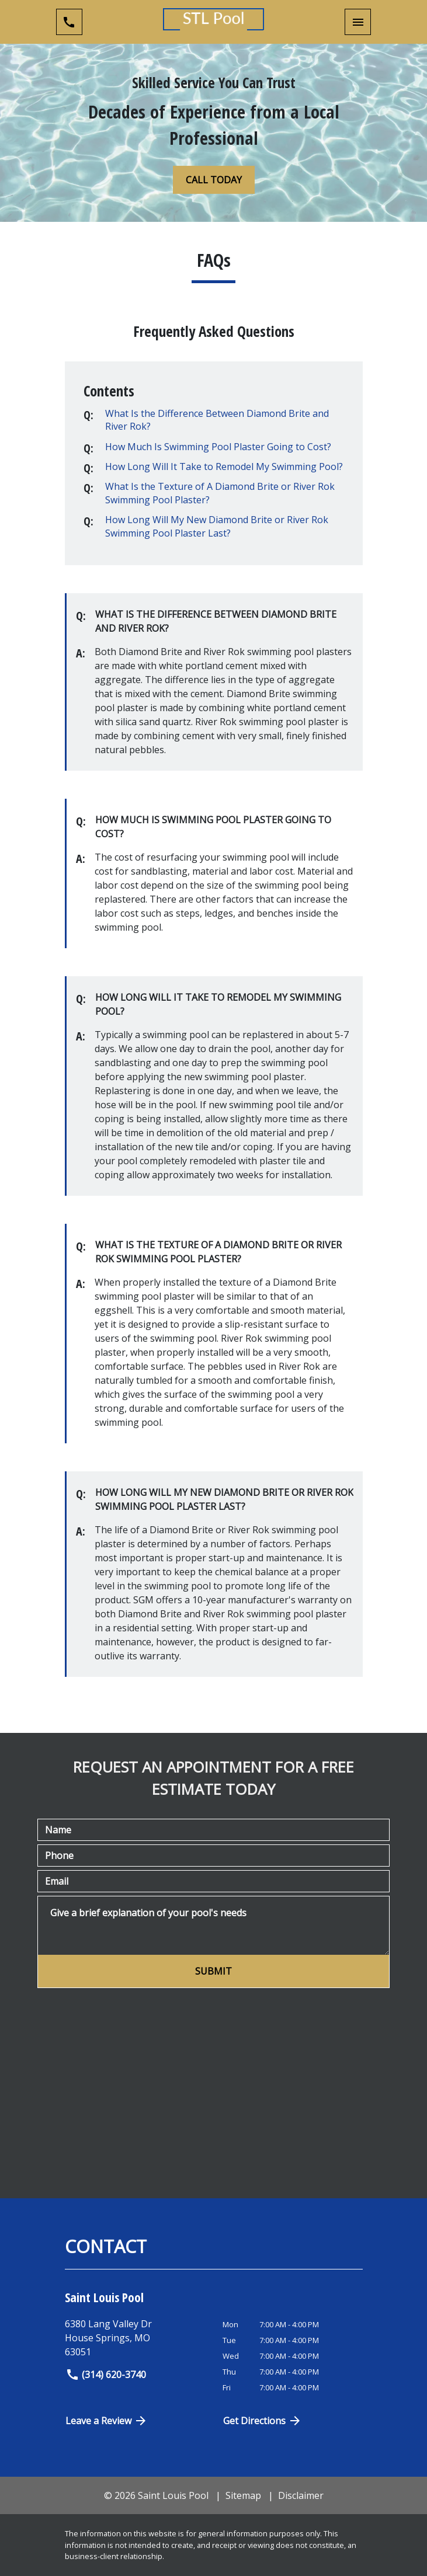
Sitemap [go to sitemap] (243, 2495)
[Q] (223, 420)
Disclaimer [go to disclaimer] (301, 2495)
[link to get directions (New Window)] (139, 2338)
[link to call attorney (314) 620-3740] (69, 22)
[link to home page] (213, 22)
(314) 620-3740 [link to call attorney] (106, 2375)
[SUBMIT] (213, 1971)
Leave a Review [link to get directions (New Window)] (106, 2421)
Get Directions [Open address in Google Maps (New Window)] (263, 2421)
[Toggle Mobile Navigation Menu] (358, 22)
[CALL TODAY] (214, 180)
